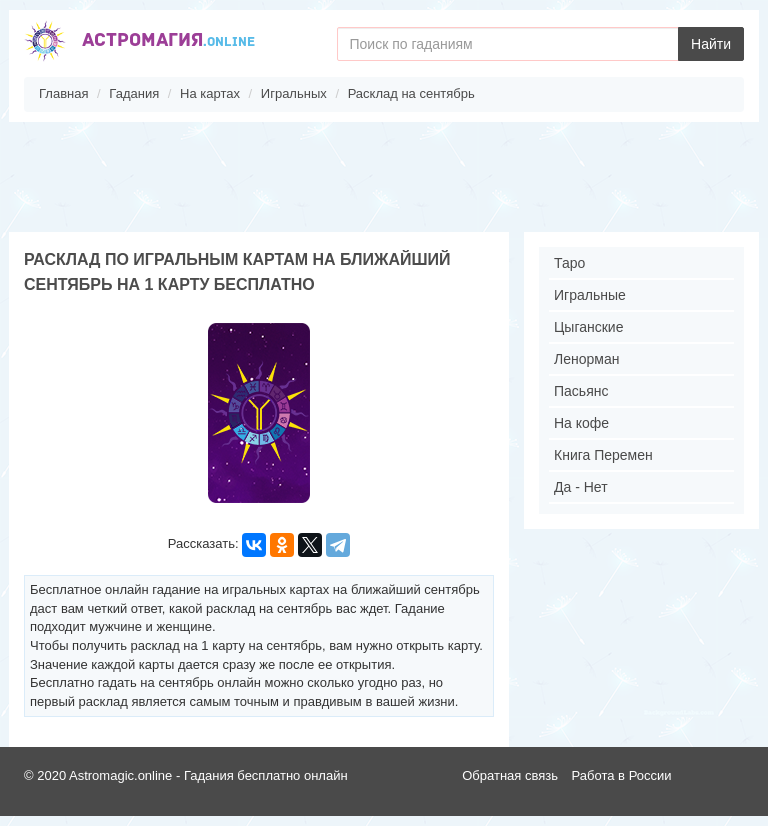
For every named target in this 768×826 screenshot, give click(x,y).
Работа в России (622, 775)
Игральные (590, 295)
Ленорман (586, 359)
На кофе (581, 423)
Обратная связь (510, 775)
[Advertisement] (384, 177)
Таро (569, 263)
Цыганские (588, 327)
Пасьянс (581, 391)
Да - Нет (581, 487)
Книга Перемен (603, 455)
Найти (711, 44)
